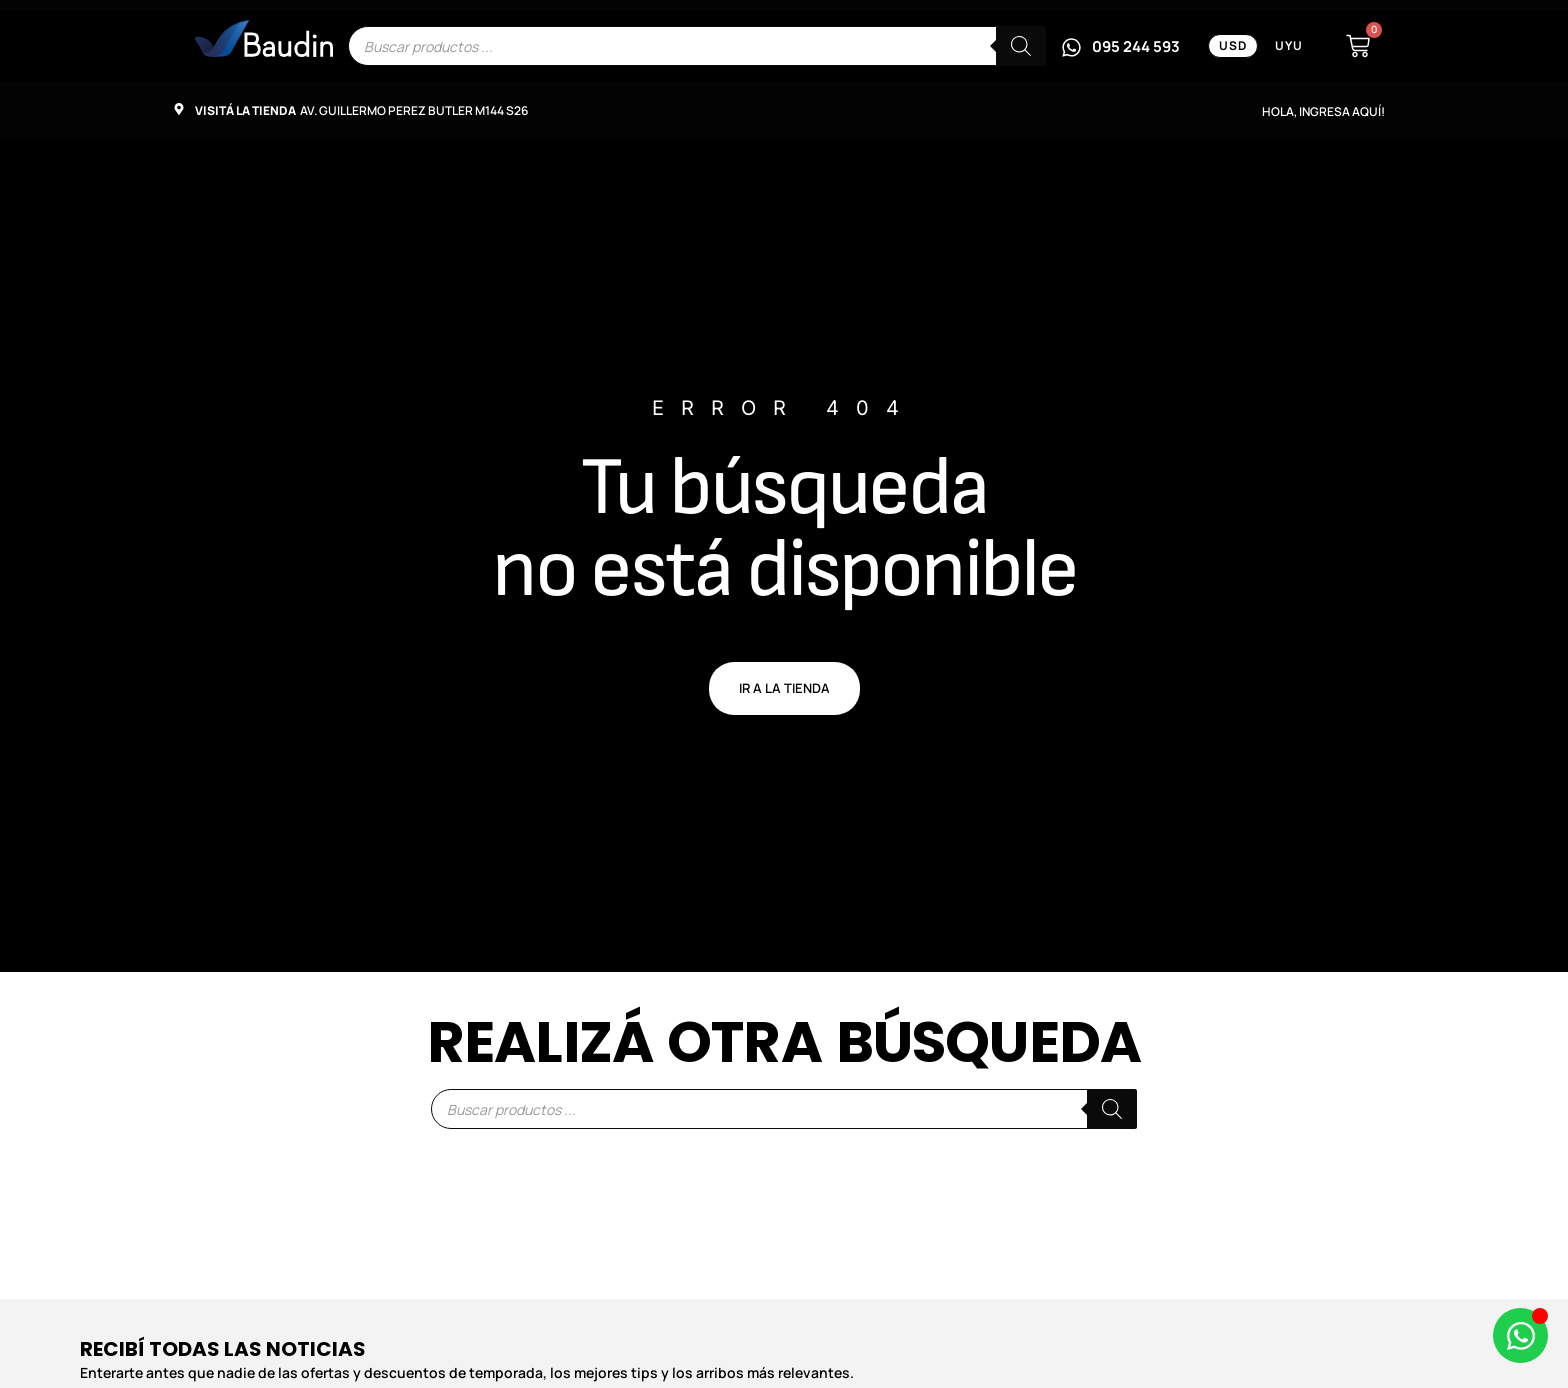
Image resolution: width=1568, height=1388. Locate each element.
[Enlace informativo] (264, 38)
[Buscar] (1021, 46)
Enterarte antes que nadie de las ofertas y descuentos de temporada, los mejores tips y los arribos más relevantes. (467, 1372)
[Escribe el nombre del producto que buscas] (697, 46)
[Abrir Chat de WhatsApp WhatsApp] (1520, 1335)
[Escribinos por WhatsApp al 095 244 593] (1120, 46)
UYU (1289, 45)
